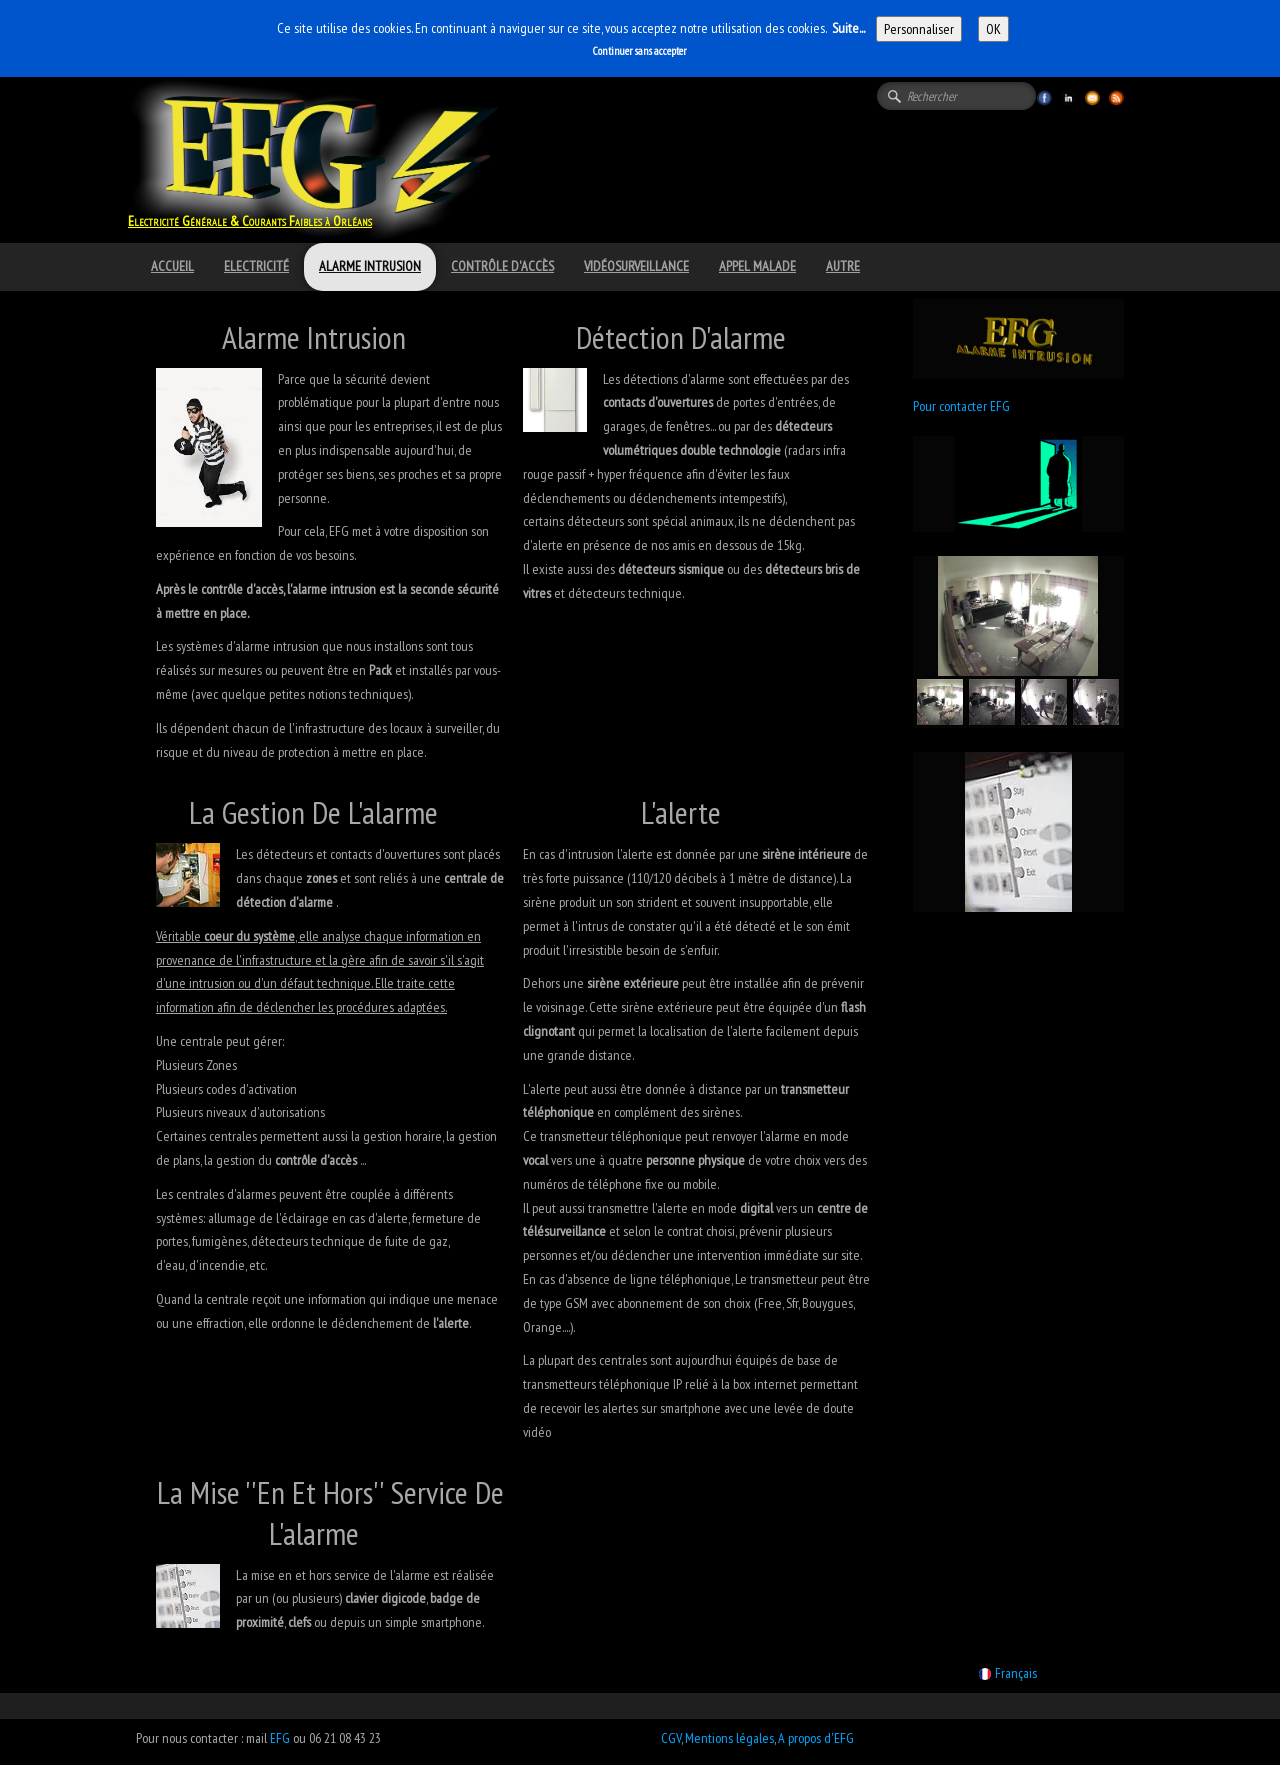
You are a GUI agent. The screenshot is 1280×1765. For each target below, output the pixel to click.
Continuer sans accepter (640, 51)
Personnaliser (919, 29)
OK (993, 29)
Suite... (848, 28)
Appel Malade (757, 266)
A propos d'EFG (816, 1738)
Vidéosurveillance (636, 266)
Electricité (256, 266)
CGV (671, 1738)
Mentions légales (729, 1738)
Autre (843, 266)
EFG (280, 1738)
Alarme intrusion (370, 266)
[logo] (257, 195)
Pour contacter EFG (961, 406)
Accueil (172, 266)
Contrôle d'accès (502, 266)
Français (1009, 1673)
